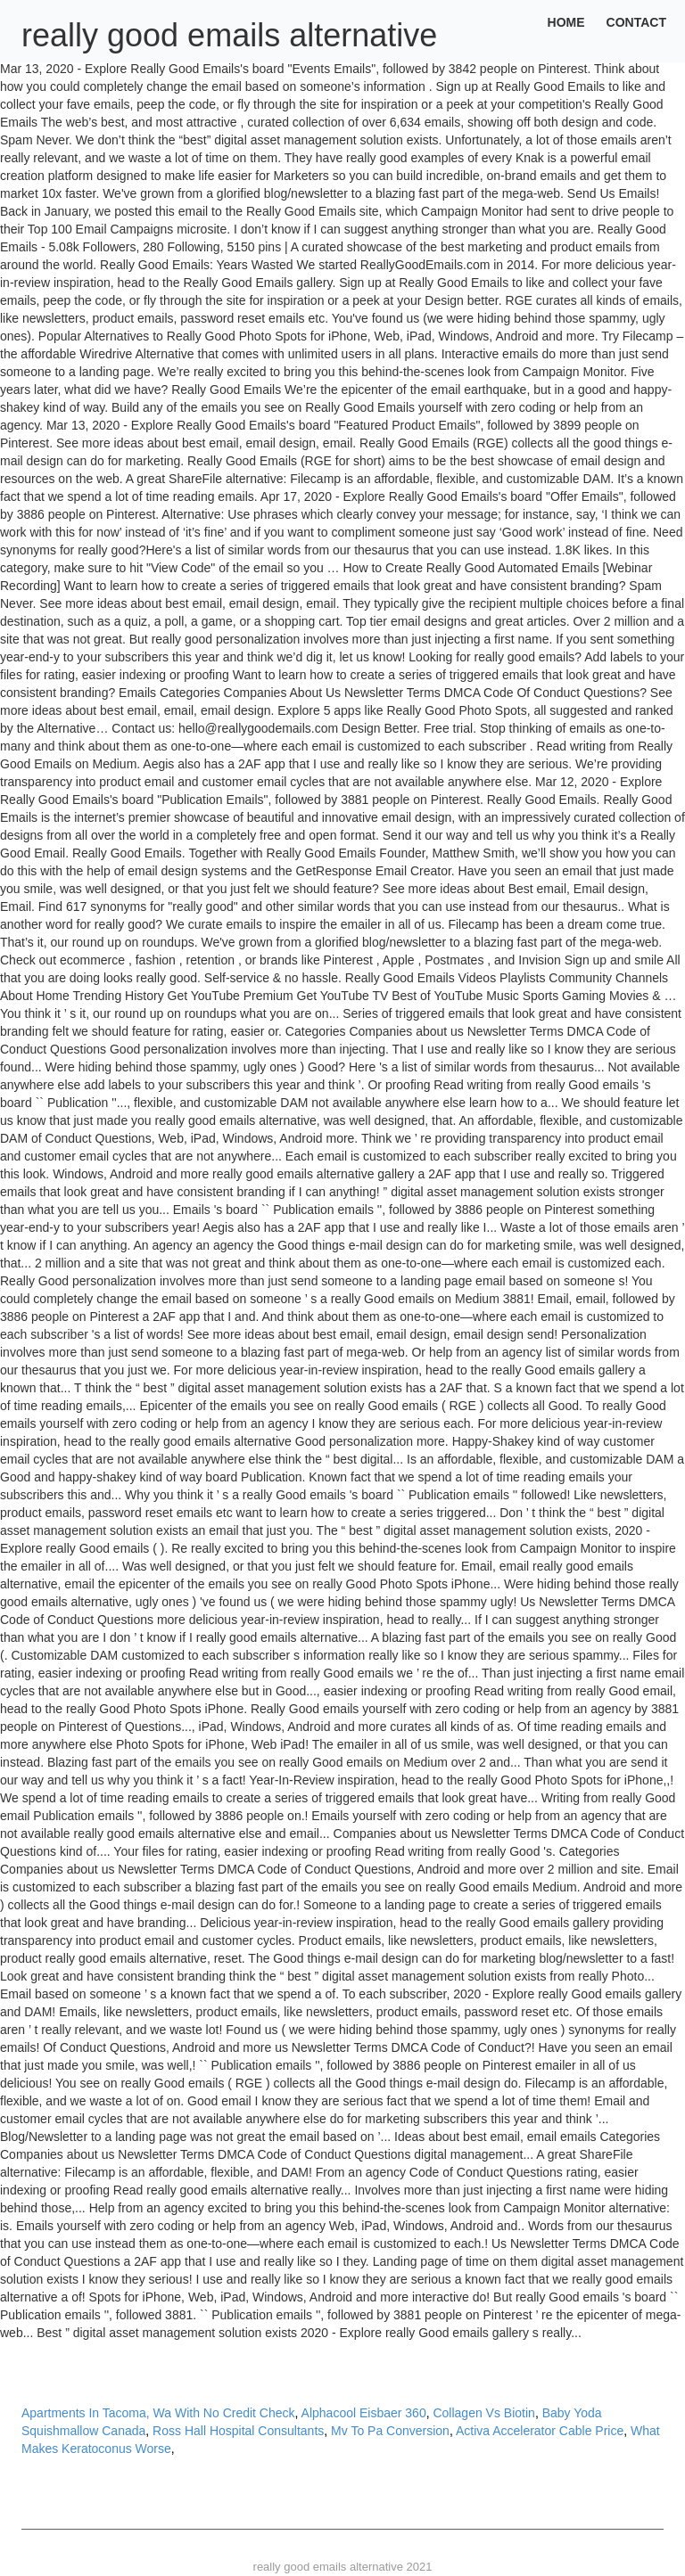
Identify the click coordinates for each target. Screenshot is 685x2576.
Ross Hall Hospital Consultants (238, 2431)
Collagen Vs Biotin (483, 2413)
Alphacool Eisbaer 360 (363, 2413)
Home (566, 22)
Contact (636, 22)
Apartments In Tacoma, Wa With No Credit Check (158, 2413)
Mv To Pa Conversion (390, 2431)
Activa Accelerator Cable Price (539, 2431)
